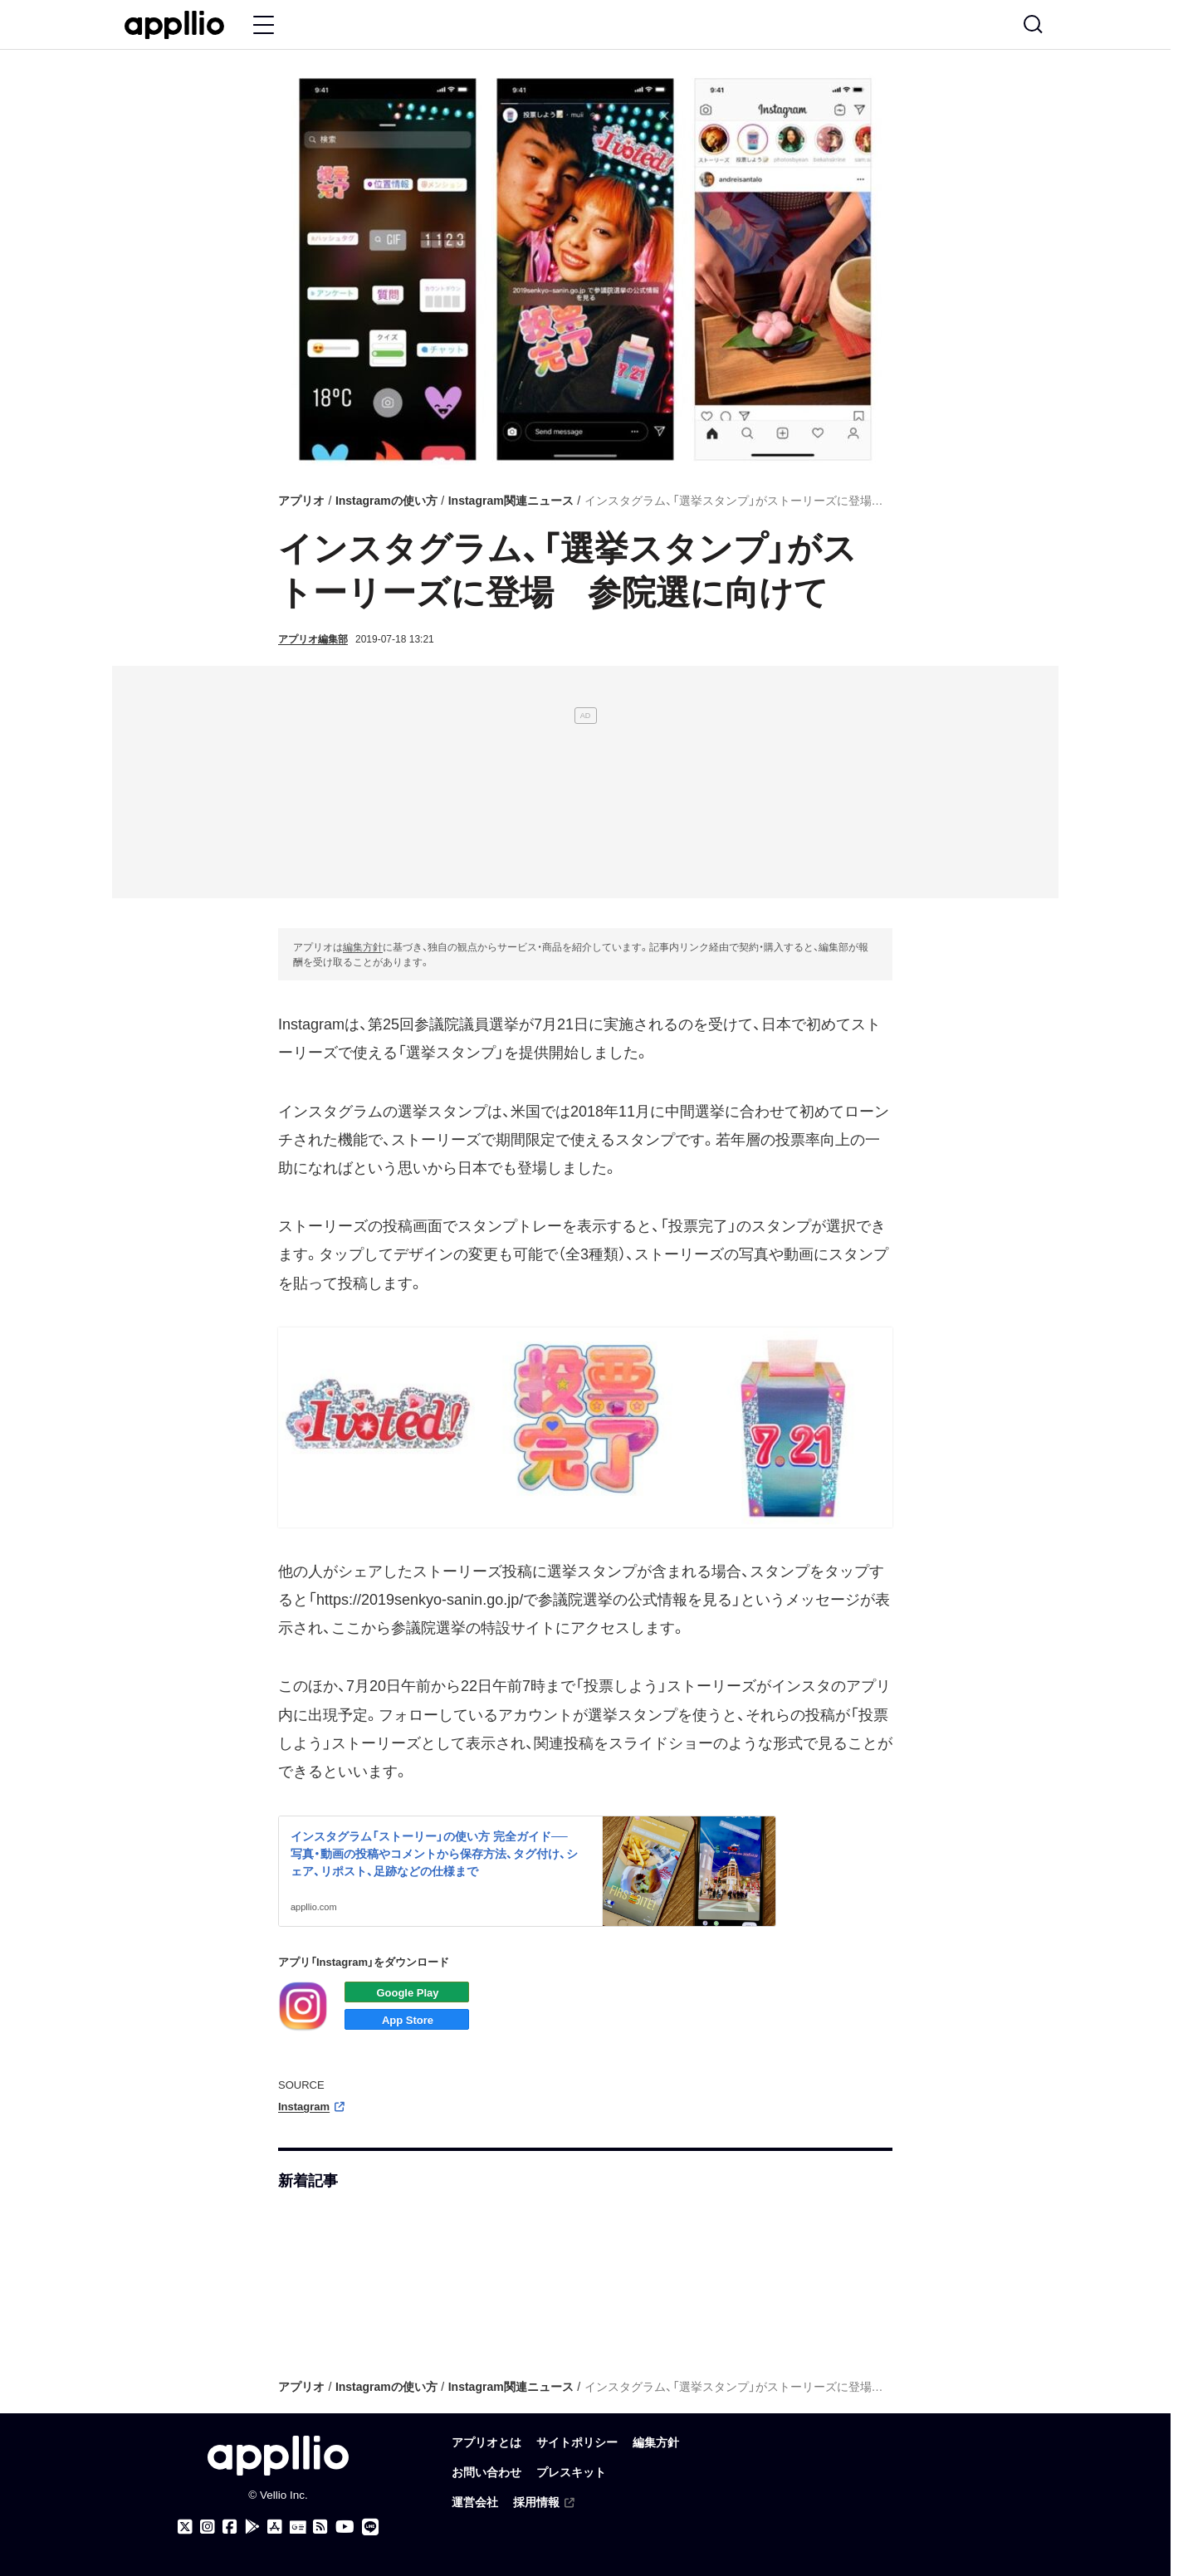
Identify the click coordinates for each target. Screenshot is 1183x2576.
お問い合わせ (486, 2472)
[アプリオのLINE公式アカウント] (370, 2527)
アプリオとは (486, 2443)
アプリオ (301, 500)
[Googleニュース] (298, 2528)
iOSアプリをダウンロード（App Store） (407, 2019)
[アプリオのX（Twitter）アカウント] (185, 2527)
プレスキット (571, 2472)
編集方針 (363, 947)
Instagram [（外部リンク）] (312, 2106)
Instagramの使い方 (386, 500)
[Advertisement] (585, 782)
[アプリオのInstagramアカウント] (207, 2527)
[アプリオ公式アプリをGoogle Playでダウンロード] (252, 2527)
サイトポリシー (577, 2443)
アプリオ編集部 (313, 639)
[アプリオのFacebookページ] (229, 2527)
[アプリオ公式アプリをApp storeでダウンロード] (274, 2527)
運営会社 (475, 2502)
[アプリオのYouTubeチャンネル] (344, 2527)
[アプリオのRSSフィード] (320, 2527)
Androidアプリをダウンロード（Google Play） (407, 1992)
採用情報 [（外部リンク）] (545, 2502)
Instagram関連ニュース (511, 500)
